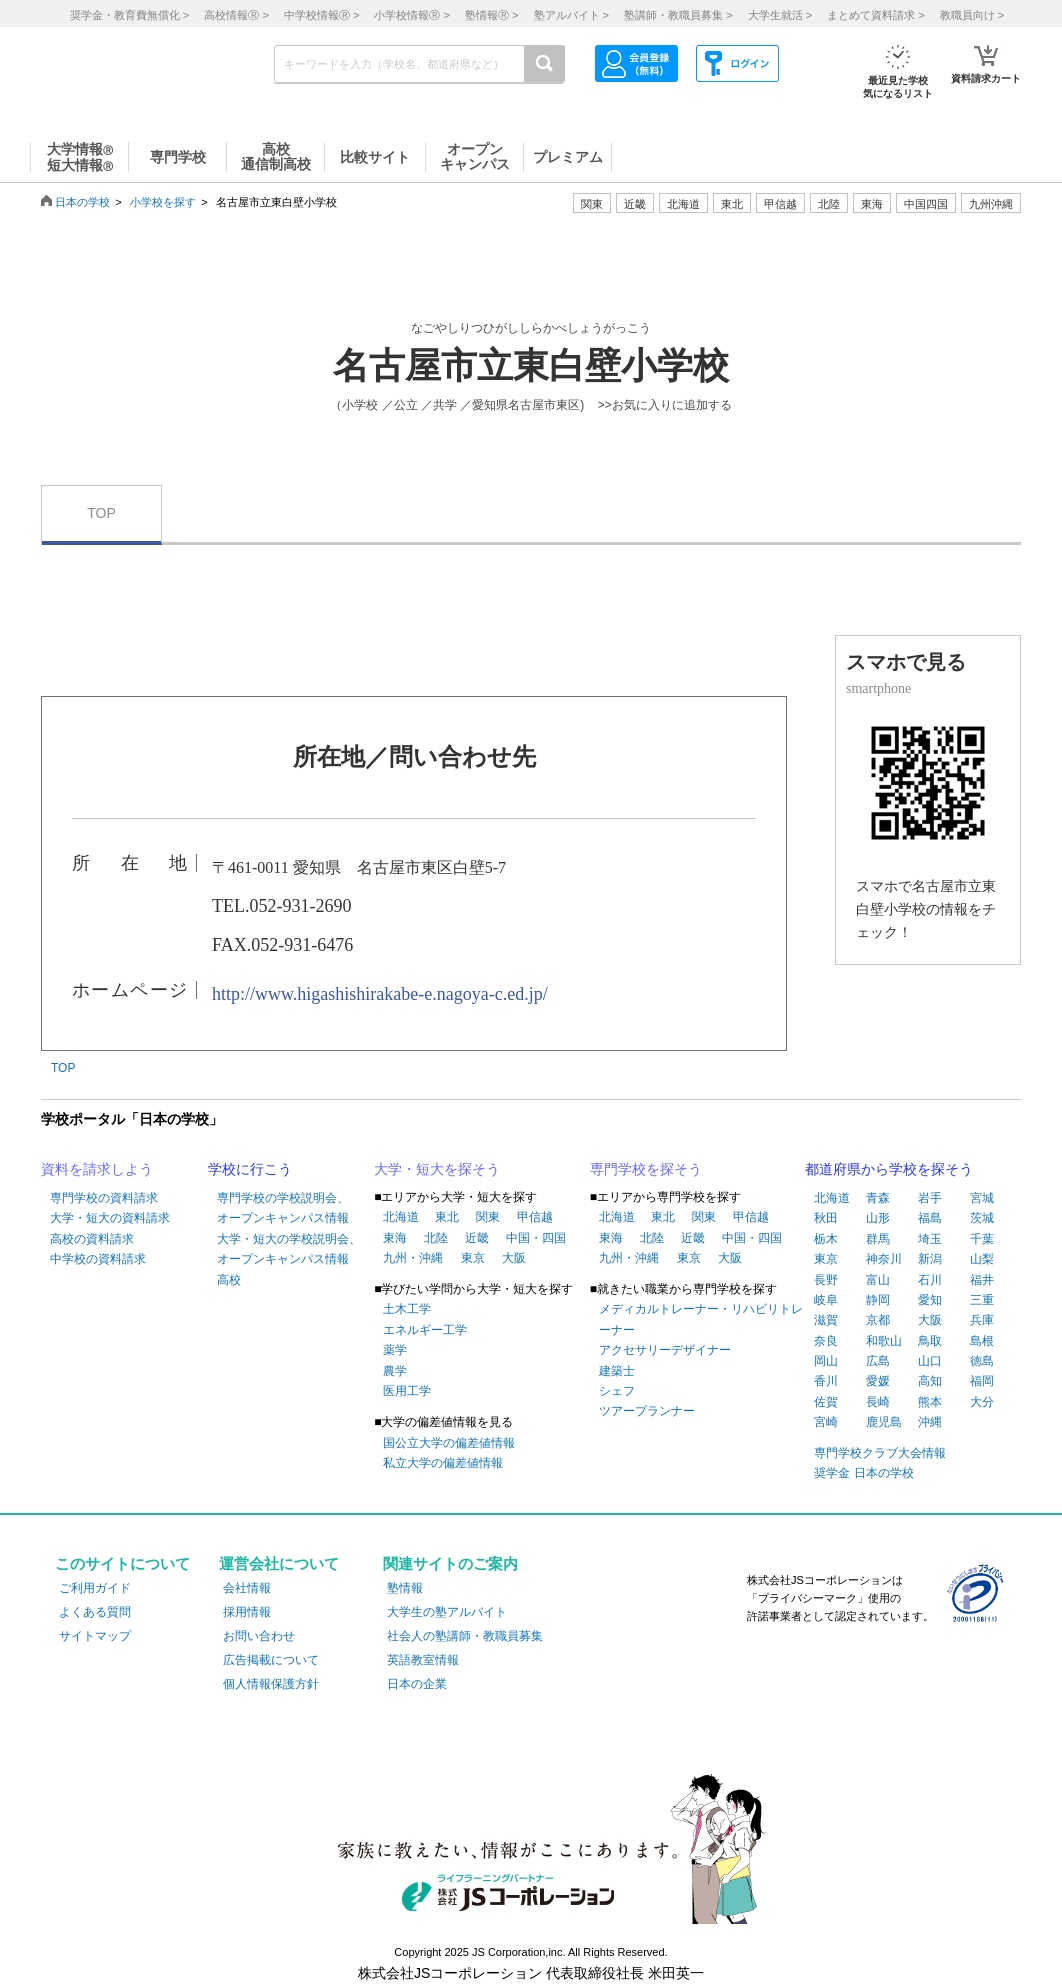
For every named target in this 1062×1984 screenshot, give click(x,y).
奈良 (826, 1341)
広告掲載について (271, 1660)
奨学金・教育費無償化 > (129, 15)
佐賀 (826, 1402)
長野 (826, 1280)
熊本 (930, 1402)
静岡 (878, 1300)
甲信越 (535, 1217)
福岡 (982, 1381)
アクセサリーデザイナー (665, 1350)
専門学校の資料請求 (104, 1198)
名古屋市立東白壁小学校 (531, 366)
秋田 (826, 1218)
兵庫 (982, 1320)
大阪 (514, 1258)
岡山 (826, 1361)
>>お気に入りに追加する (665, 405)
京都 (878, 1320)
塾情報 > (491, 15)
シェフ (617, 1391)
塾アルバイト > (571, 15)
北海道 (683, 204)
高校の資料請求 (92, 1239)
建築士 (617, 1371)
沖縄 (930, 1422)
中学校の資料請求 (98, 1259)
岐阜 (826, 1300)
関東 (488, 1217)
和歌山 (884, 1341)
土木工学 (407, 1309)
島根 (982, 1341)
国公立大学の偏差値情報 (449, 1443)
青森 (878, 1198)
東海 (395, 1238)
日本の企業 (417, 1684)
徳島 (982, 1361)
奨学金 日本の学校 (863, 1473)
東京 (473, 1258)
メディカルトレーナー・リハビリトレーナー (701, 1319)
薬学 (395, 1350)
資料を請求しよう (97, 1169)
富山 (878, 1280)
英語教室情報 (423, 1660)
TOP (101, 513)
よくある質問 (95, 1612)
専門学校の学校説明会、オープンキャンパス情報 (283, 1208)
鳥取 (930, 1341)
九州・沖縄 (413, 1258)
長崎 (878, 1402)
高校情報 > (236, 15)
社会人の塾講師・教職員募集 (465, 1636)
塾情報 (405, 1588)
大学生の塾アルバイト (447, 1612)
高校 (229, 1280)
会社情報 (247, 1588)
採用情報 (247, 1612)
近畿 (477, 1238)
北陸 (436, 1238)
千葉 (982, 1239)
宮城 (982, 1198)
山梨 (982, 1259)
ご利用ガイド (95, 1588)
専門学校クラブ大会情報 (880, 1453)
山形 (878, 1218)
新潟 (930, 1259)
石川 (930, 1280)
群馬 (878, 1239)
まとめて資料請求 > (875, 15)
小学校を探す (163, 202)
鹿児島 (884, 1422)
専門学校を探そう (646, 1169)
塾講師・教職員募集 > (678, 15)
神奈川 (884, 1259)
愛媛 (878, 1381)
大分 (982, 1402)
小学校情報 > (411, 15)
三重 (982, 1300)
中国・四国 (536, 1238)
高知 (930, 1381)
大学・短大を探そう (437, 1169)
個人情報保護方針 (271, 1684)
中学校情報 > (321, 15)
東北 (447, 1217)
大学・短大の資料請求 (110, 1218)
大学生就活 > (780, 15)
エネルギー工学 (425, 1330)
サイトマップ (95, 1636)
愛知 (930, 1300)
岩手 (930, 1198)
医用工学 (407, 1391)
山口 (930, 1361)
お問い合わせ (259, 1636)
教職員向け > (972, 15)
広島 (878, 1361)
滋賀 (826, 1320)
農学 (395, 1371)
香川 (826, 1381)
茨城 (982, 1218)
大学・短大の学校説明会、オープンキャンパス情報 (289, 1249)
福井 (982, 1280)
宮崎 (826, 1422)
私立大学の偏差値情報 (443, 1463)
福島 (930, 1218)
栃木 (826, 1239)
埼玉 (930, 1239)
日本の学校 (82, 202)
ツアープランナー (647, 1411)
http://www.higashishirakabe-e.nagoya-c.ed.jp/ (380, 994)
